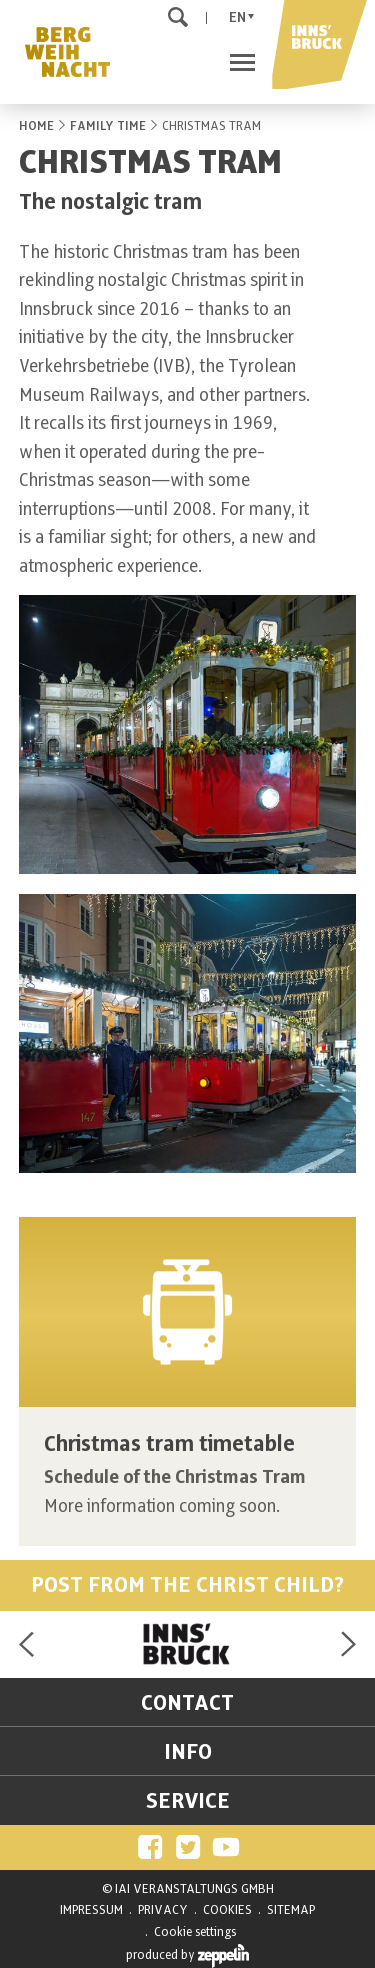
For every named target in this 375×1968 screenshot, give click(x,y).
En (237, 17)
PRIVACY (163, 1910)
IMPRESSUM (91, 1910)
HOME (36, 126)
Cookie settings (195, 1932)
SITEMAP (291, 1910)
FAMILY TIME (108, 126)
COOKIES (227, 1910)
